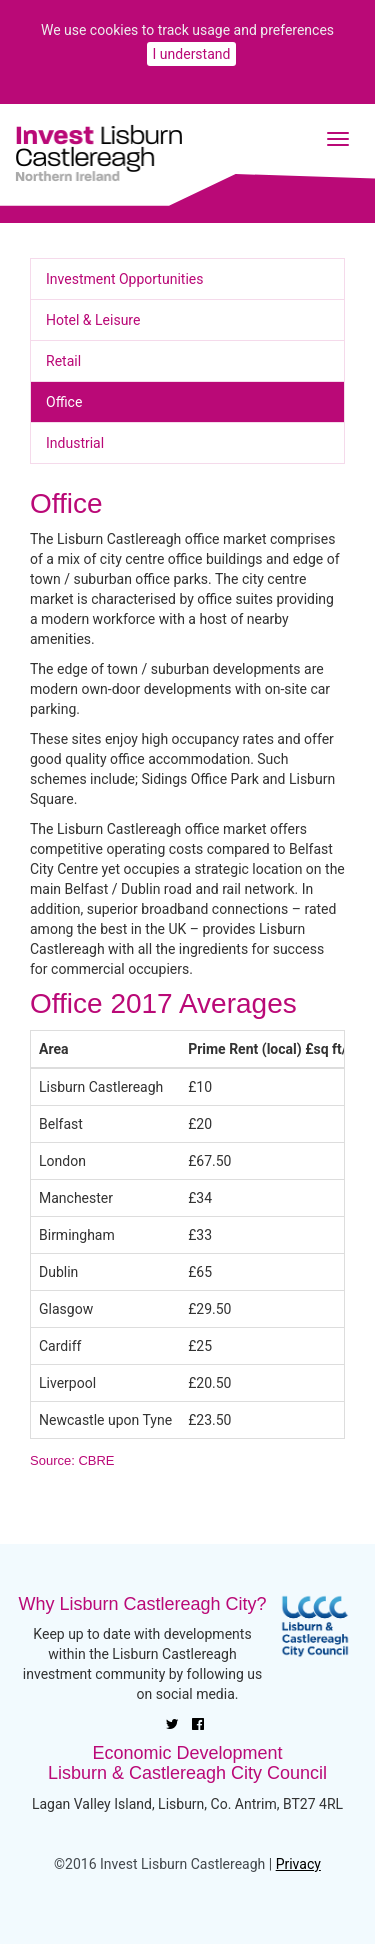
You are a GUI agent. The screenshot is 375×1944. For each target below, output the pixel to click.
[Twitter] (172, 1724)
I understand (192, 54)
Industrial (75, 443)
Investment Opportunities (124, 279)
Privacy (298, 1864)
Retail (63, 361)
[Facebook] (198, 1724)
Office (64, 402)
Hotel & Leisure (93, 320)
